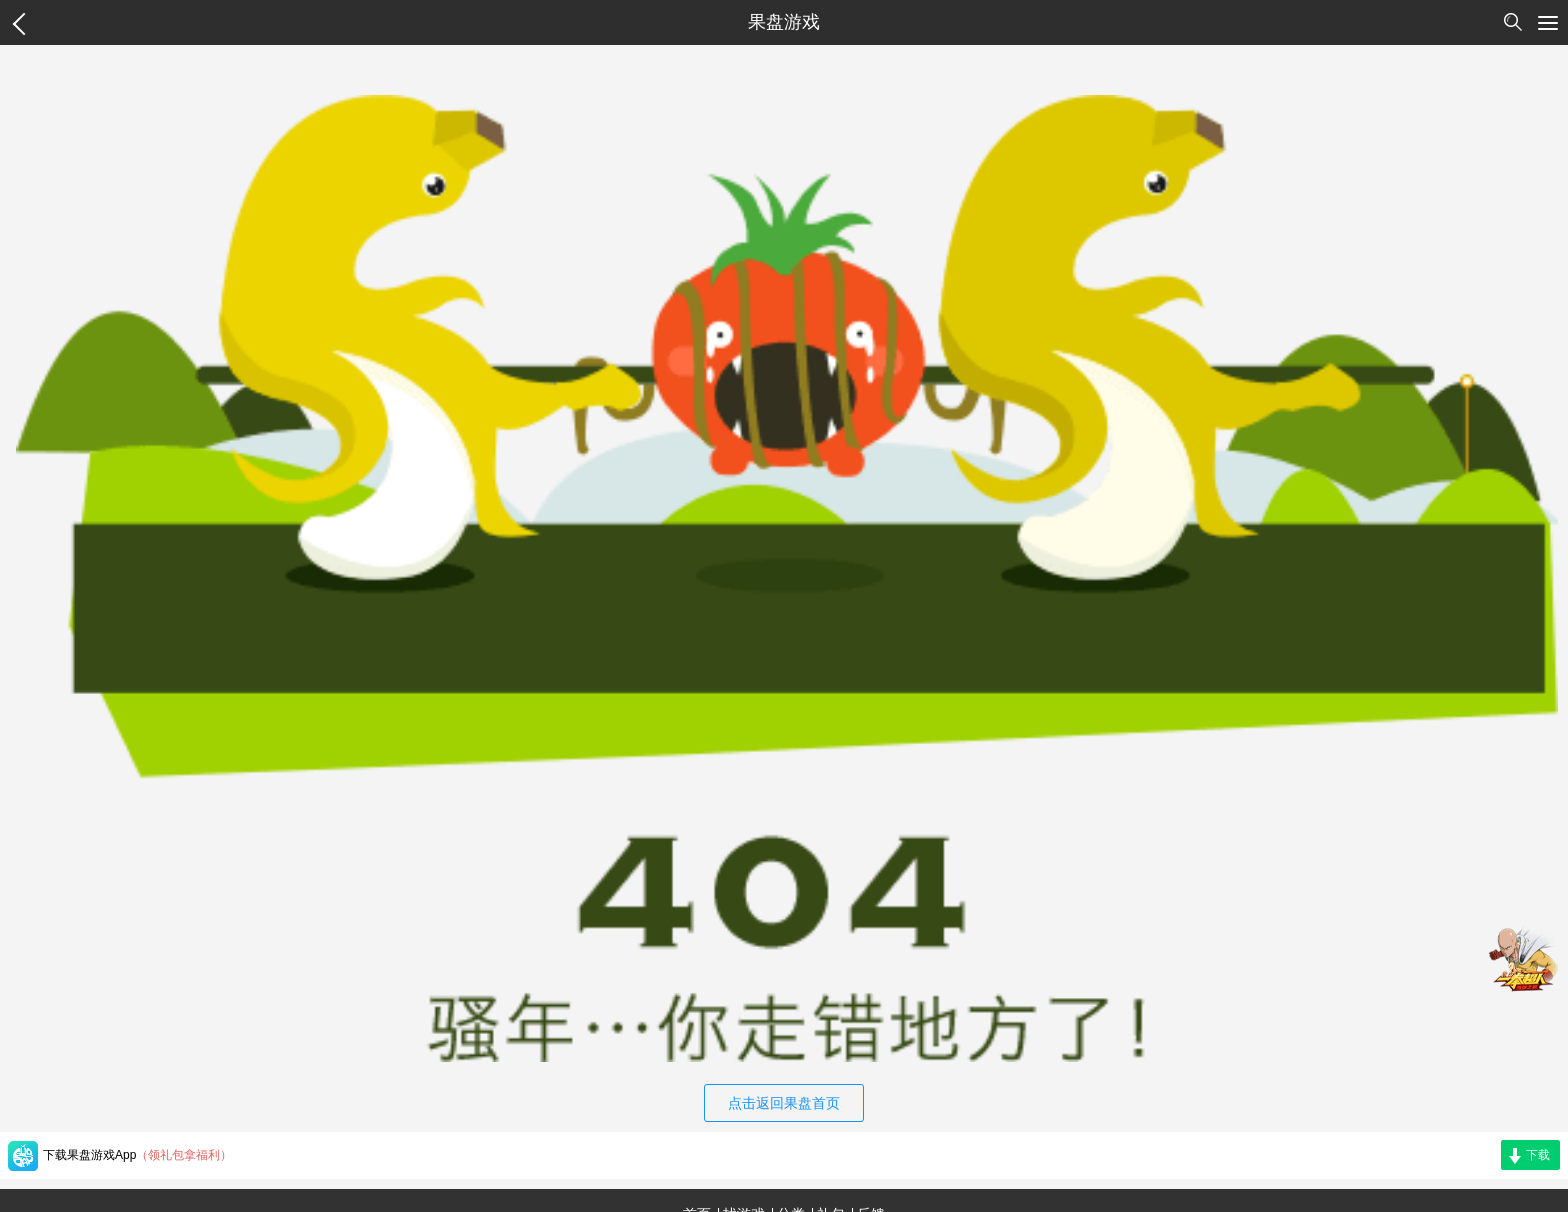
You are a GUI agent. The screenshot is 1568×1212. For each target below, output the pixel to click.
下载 (1538, 1155)
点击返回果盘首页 (784, 1103)
